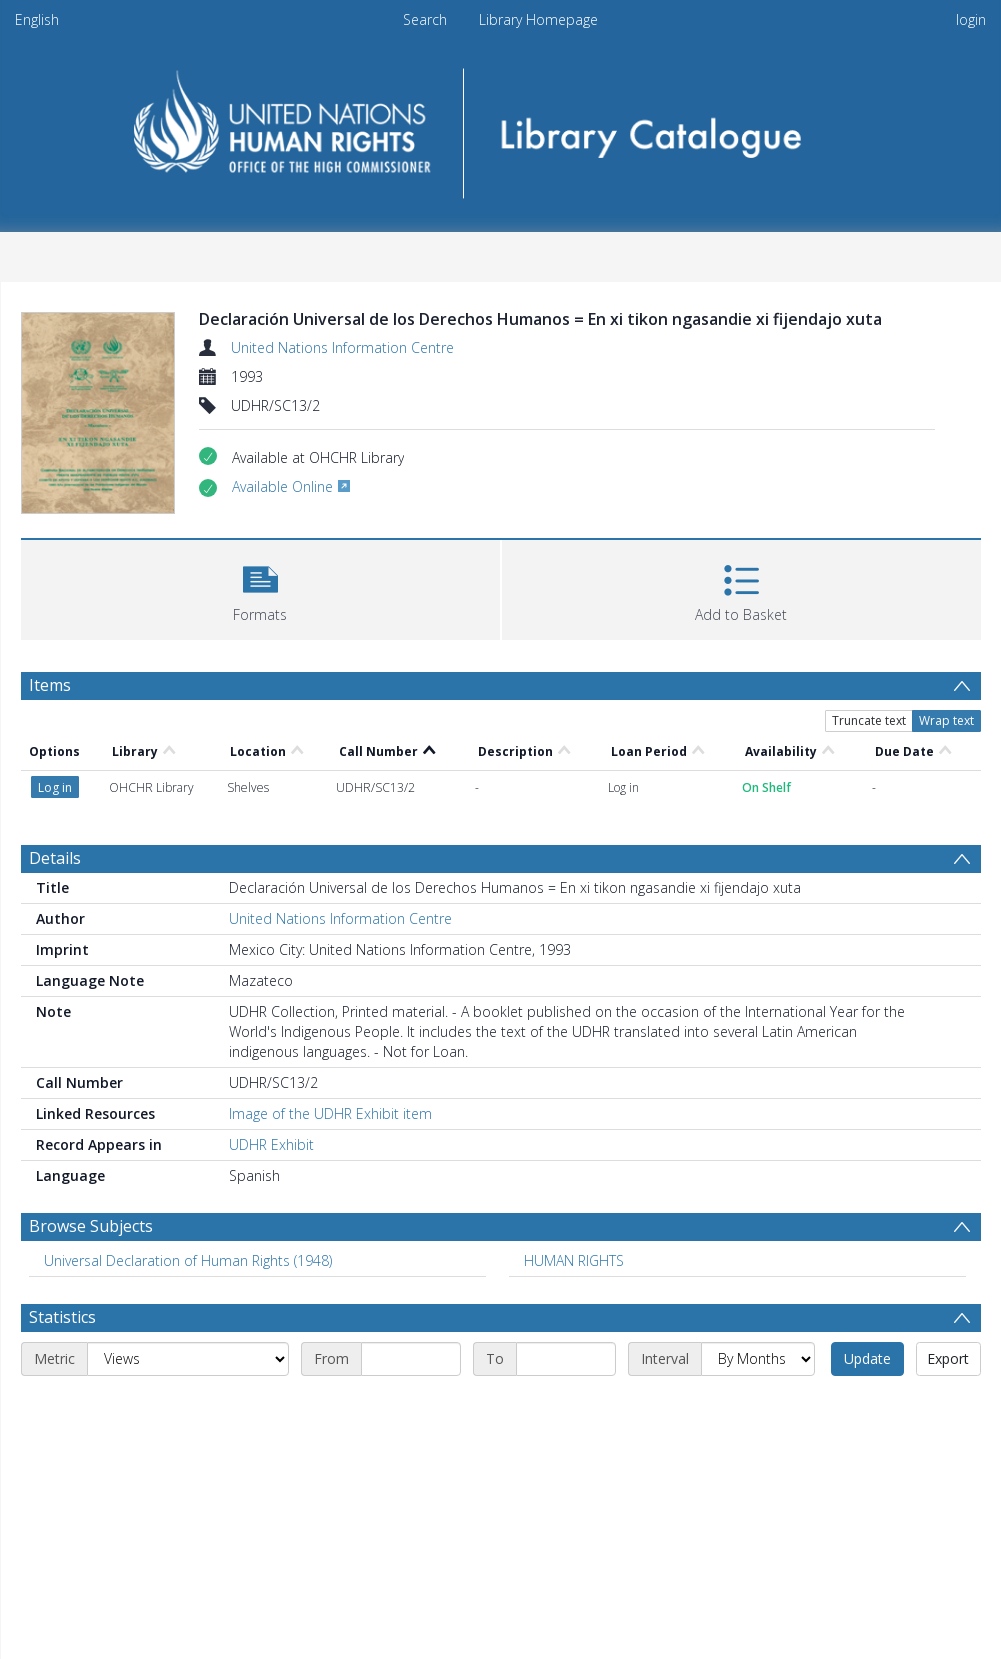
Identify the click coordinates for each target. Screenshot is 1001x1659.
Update (867, 1358)
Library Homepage (538, 19)
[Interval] (758, 1359)
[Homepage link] (500, 126)
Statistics (62, 1317)
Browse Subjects (91, 1226)
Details (55, 858)
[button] (260, 587)
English (37, 19)
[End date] (566, 1359)
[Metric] (188, 1359)
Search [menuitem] (425, 19)
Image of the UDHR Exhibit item (330, 1113)
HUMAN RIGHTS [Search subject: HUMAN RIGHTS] (574, 1260)
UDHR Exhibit (271, 1144)
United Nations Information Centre (342, 347)
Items (50, 685)
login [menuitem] (971, 19)
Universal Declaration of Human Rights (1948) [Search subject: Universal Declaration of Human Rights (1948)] (188, 1260)
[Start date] (411, 1359)
